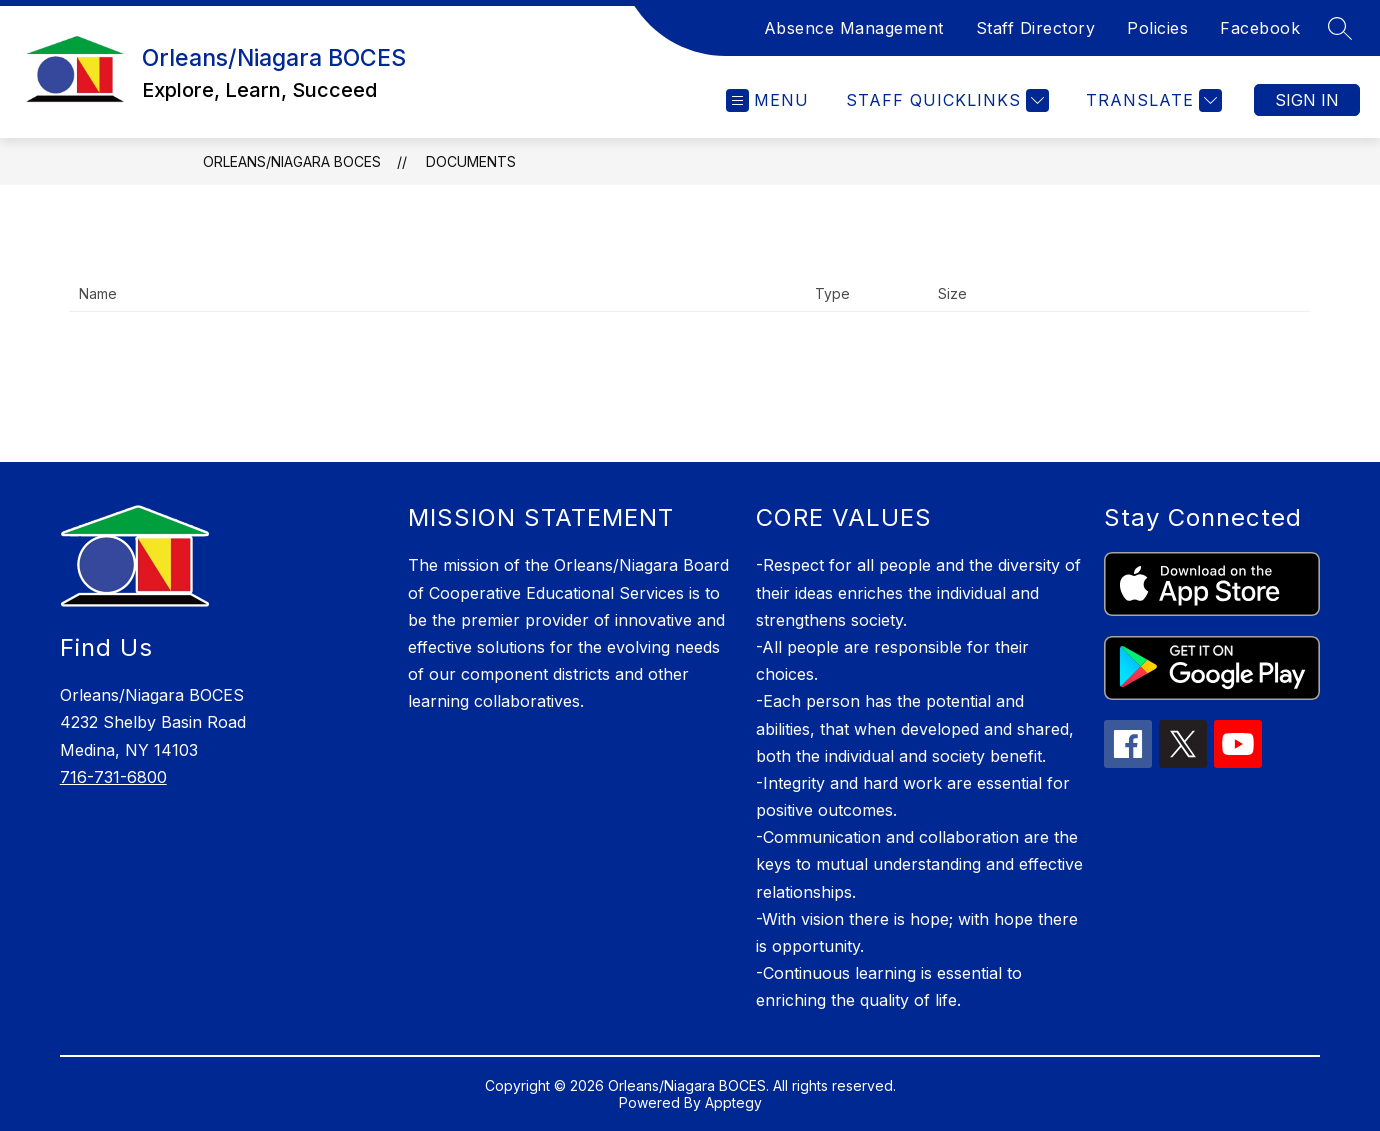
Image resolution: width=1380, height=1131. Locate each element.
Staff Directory (1036, 28)
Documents (471, 161)
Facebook (1260, 28)
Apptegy (733, 1102)
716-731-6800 (113, 777)
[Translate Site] (1151, 100)
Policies (1157, 28)
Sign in (1307, 100)
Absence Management (854, 28)
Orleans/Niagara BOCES (292, 161)
